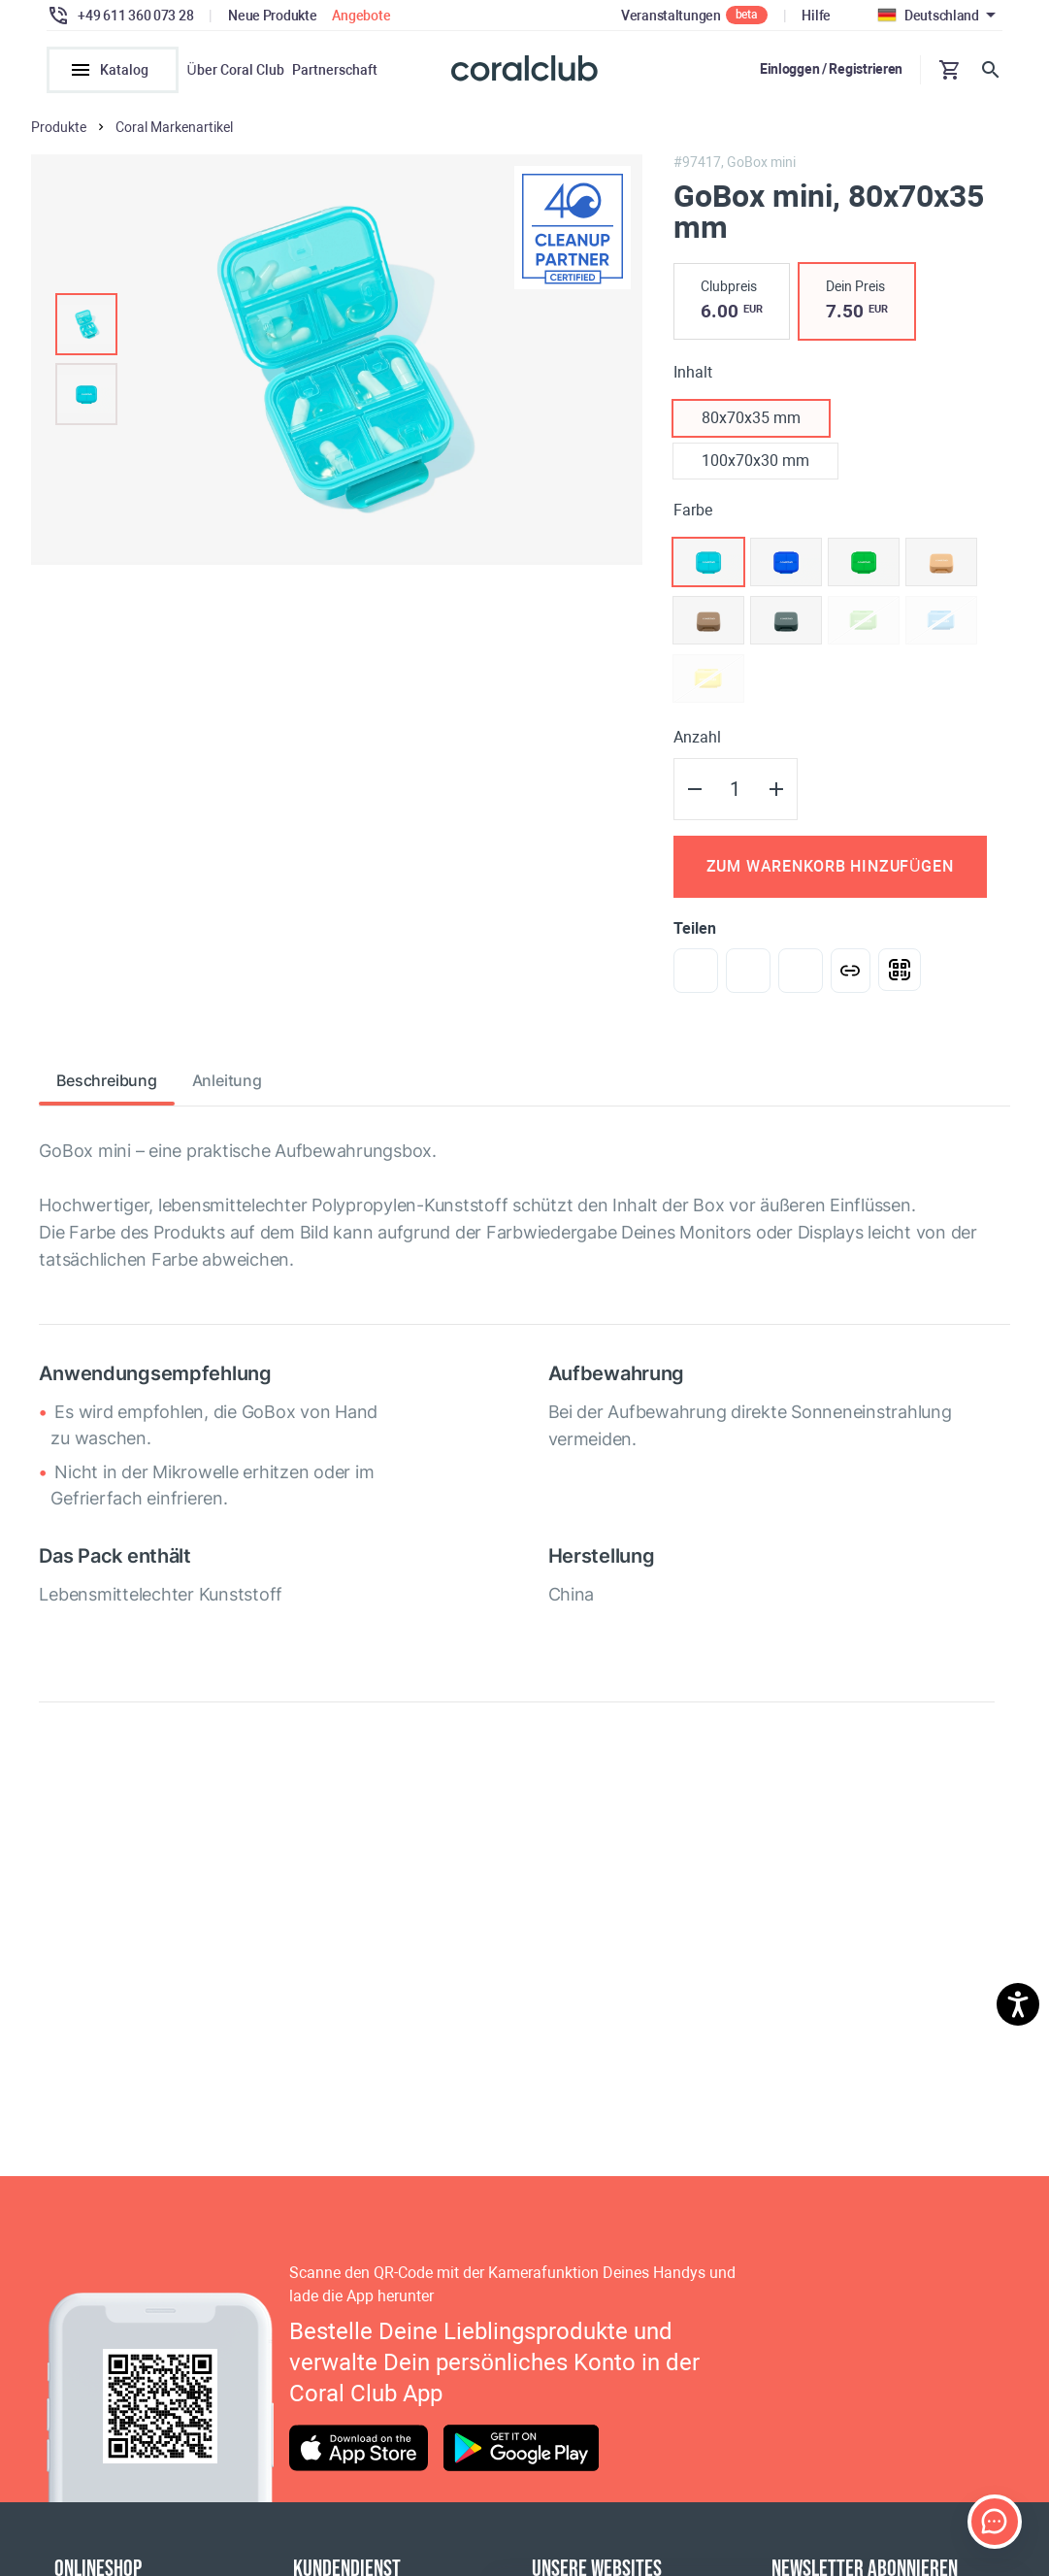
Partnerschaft (334, 70)
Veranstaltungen (671, 15)
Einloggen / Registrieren (831, 69)
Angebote (361, 15)
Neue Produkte (272, 15)
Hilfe (816, 15)
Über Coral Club (234, 70)
